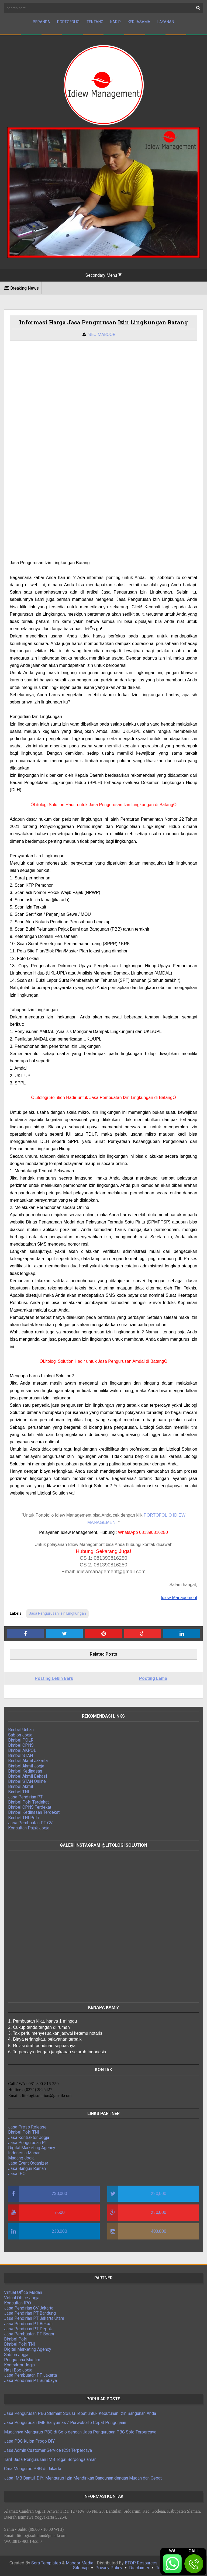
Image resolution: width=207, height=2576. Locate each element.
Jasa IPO (17, 2173)
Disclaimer (139, 2567)
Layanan (165, 22)
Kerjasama (139, 22)
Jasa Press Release (27, 2127)
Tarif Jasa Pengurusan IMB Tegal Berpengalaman (50, 2459)
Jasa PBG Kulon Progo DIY (29, 2441)
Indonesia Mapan (24, 2152)
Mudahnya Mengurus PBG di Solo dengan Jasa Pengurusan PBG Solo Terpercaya (80, 2432)
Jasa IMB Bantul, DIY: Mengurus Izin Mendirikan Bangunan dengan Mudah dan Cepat (83, 2478)
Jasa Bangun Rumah (27, 2168)
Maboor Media (79, 2562)
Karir (115, 22)
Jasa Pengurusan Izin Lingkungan (57, 1613)
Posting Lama (153, 1678)
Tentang (95, 22)
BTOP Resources (141, 2562)
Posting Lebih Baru (54, 1678)
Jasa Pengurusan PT (27, 2142)
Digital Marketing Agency (31, 2147)
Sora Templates (46, 2562)
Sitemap (81, 2567)
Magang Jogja (21, 2158)
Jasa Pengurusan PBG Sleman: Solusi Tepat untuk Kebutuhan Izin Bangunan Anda (80, 2413)
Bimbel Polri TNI (23, 2132)
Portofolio (68, 22)
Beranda (41, 22)
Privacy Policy (108, 2567)
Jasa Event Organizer (28, 2163)
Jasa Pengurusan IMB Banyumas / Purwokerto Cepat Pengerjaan (65, 2422)
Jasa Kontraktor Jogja (28, 2137)
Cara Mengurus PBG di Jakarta (32, 2468)
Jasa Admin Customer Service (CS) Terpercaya (48, 2450)
